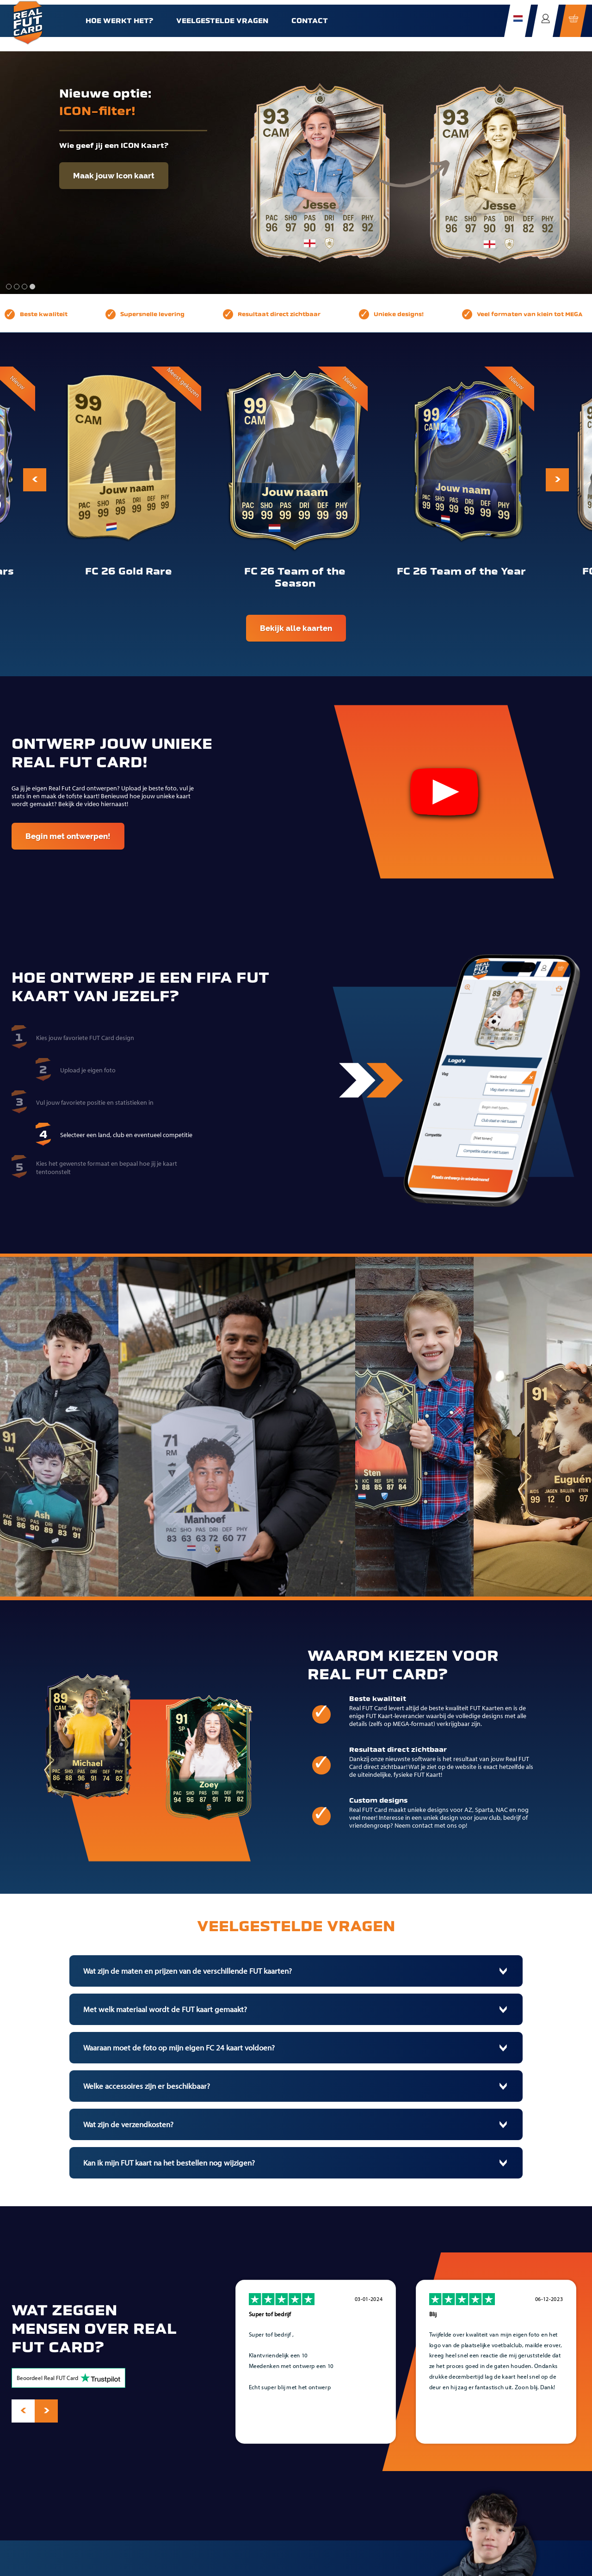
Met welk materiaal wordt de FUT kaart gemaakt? (165, 2009)
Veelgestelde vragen (222, 21)
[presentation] (34, 479)
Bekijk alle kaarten (296, 628)
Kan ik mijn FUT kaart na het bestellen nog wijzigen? (169, 2162)
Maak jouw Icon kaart (113, 175)
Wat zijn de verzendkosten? (128, 2124)
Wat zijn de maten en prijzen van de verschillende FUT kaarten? (187, 1971)
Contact (309, 21)
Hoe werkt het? (119, 21)
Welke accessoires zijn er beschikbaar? (146, 2086)
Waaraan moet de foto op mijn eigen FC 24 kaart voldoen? (179, 2047)
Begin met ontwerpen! (68, 836)
